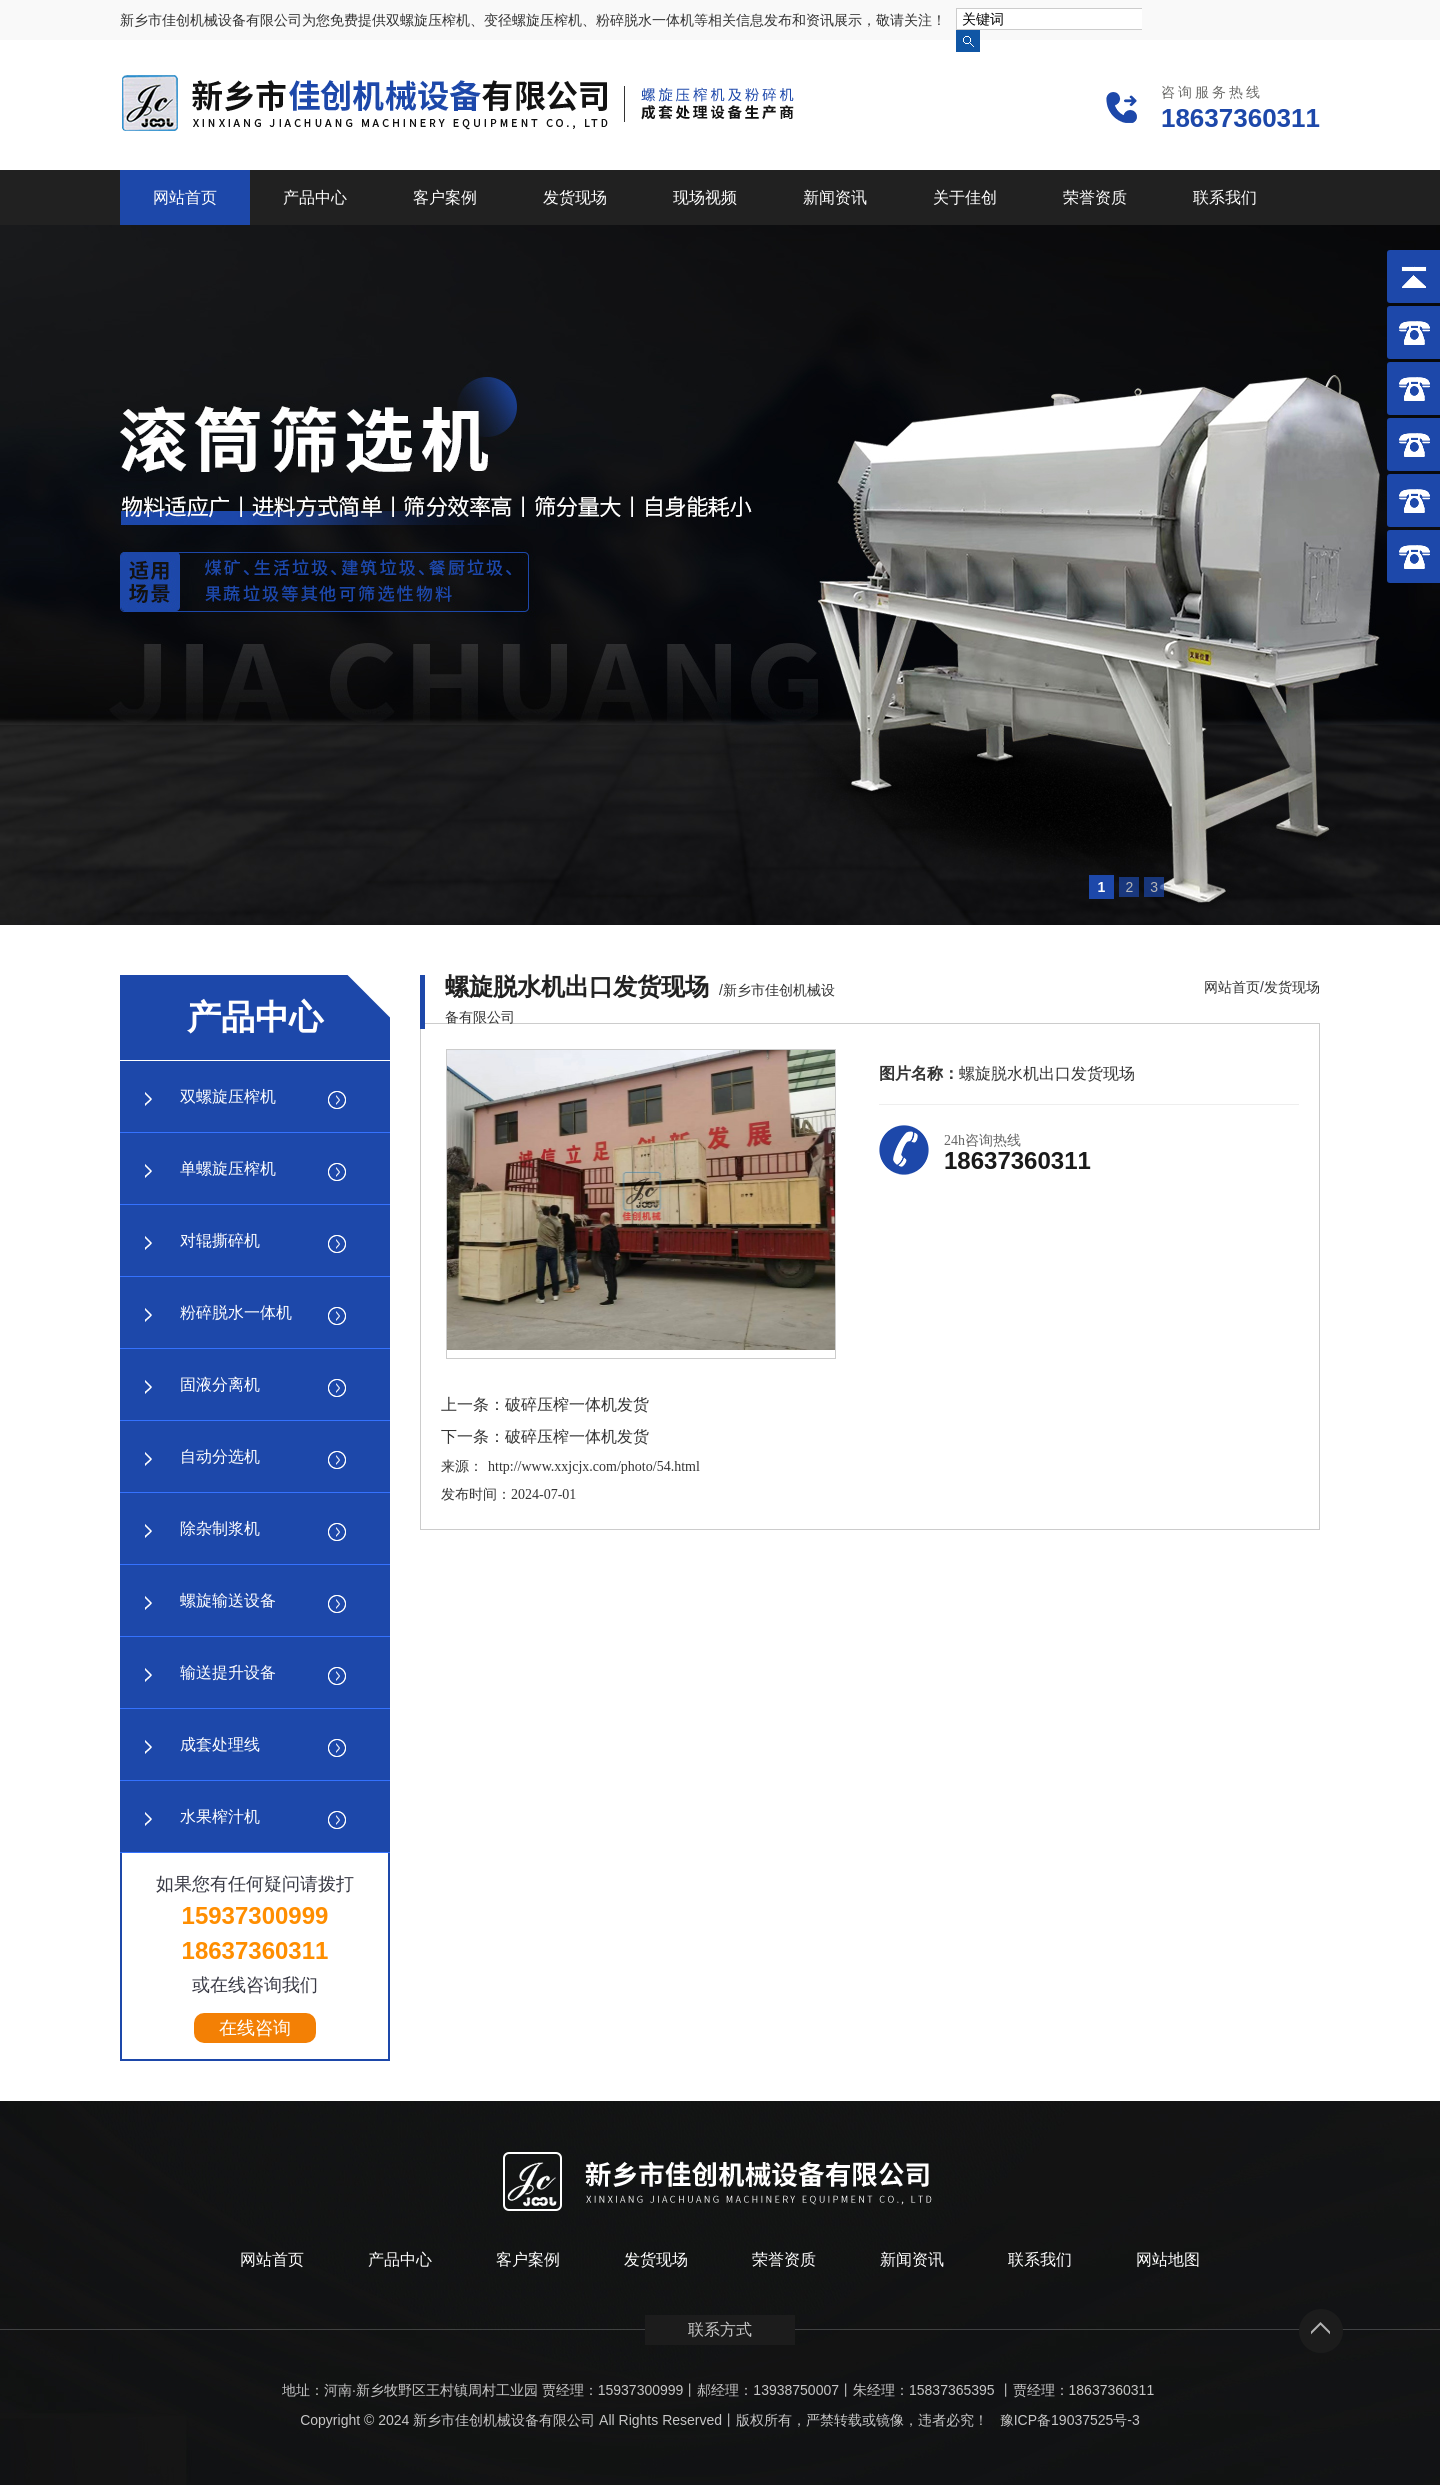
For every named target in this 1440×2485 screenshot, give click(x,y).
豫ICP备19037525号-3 (1070, 2420)
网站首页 (185, 197)
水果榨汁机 (220, 1816)
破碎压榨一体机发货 (577, 1404)
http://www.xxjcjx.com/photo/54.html (594, 1466)
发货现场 (575, 197)
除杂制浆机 (220, 1528)
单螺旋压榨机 (228, 1168)
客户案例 (445, 197)
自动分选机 (220, 1456)
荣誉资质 (1095, 197)
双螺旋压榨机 (228, 1096)
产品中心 (315, 197)
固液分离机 (220, 1384)
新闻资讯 (835, 197)
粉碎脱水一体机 (236, 1312)
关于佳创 (965, 197)
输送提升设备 (228, 1672)
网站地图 (1168, 2259)
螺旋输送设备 (228, 1600)
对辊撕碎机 (220, 1240)
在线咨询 (255, 2028)
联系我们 (1225, 197)
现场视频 (705, 197)
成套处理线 (220, 1744)
